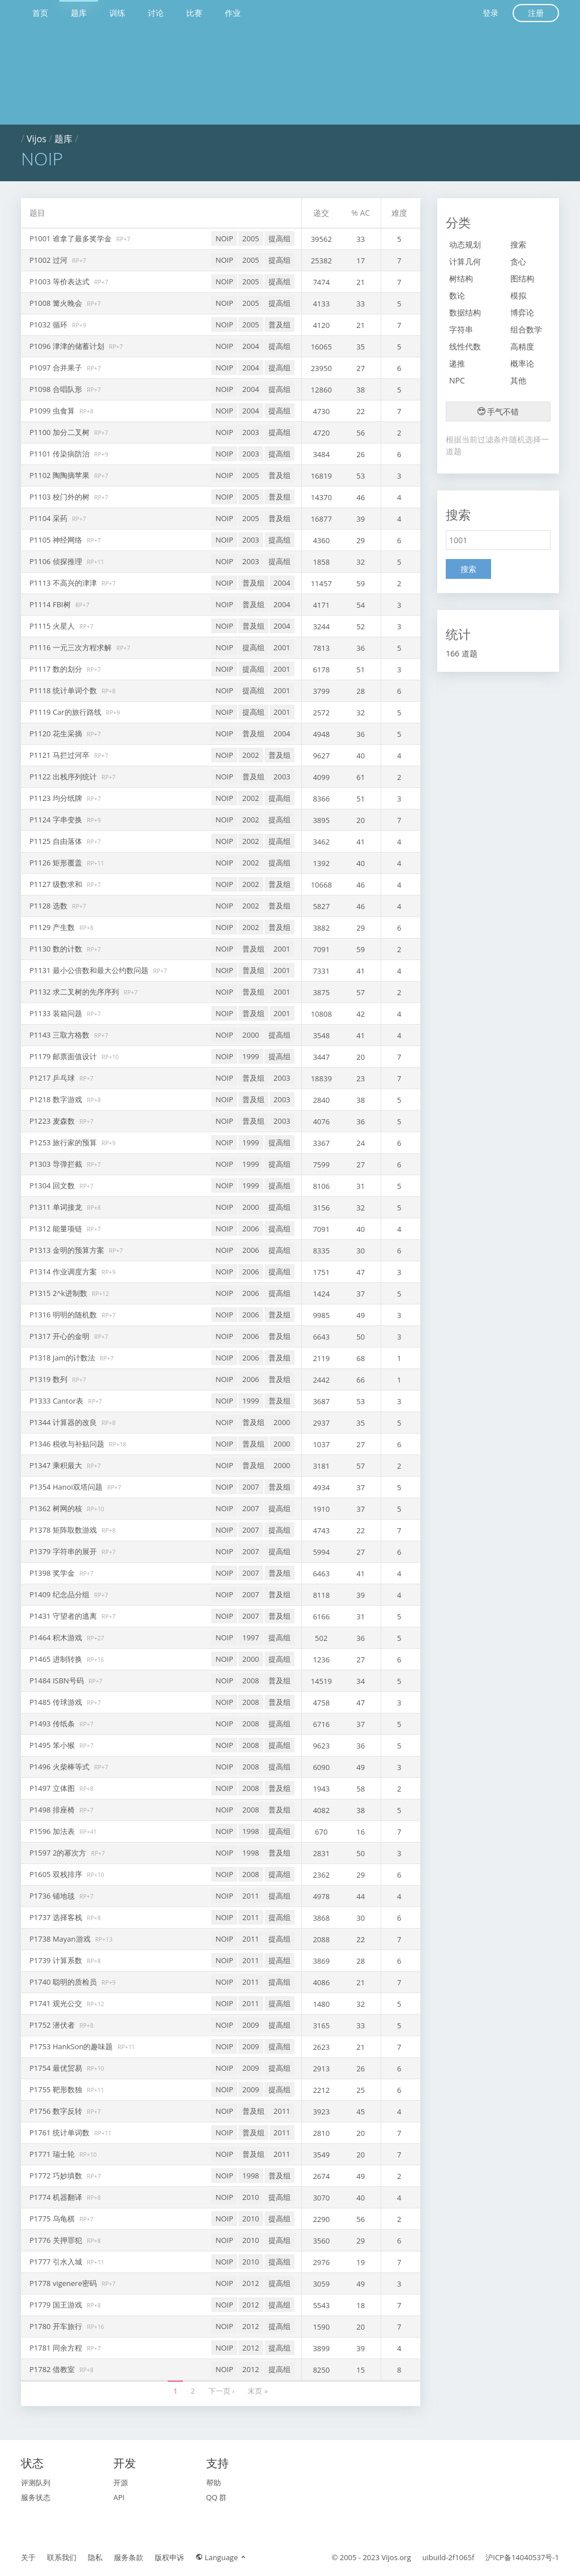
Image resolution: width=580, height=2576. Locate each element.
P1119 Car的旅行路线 (66, 712)
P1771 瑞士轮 (52, 2154)
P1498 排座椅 (52, 1810)
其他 (518, 380)
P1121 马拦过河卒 (60, 755)
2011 (250, 1896)
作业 (233, 12)
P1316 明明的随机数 (64, 1315)
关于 (28, 2557)
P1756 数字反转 (56, 2111)
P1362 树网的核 (56, 1508)
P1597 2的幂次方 (58, 1853)
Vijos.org (396, 2557)
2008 (250, 1680)
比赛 (194, 12)
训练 (117, 12)
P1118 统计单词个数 (64, 690)
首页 (40, 12)
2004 (250, 346)
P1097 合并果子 (56, 367)
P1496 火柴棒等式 (60, 1767)
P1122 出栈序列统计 (64, 776)
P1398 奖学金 (52, 1573)
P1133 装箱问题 (56, 1013)
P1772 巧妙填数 (56, 2175)
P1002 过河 (49, 260)
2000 (250, 1035)
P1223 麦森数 (52, 1121)
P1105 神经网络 (56, 540)
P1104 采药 (49, 518)
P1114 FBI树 (50, 604)
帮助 (213, 2482)
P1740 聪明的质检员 (64, 1982)
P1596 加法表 (52, 1831)
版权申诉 (169, 2557)
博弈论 (522, 312)
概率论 (522, 363)
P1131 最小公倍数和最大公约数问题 (89, 970)
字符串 (461, 329)
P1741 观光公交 (56, 2003)
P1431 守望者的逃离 (64, 1616)
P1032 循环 (49, 324)
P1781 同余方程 (56, 2348)
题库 (79, 12)
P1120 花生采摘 (56, 733)
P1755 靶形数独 (56, 2089)
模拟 (518, 295)
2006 (250, 1228)
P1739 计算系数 (56, 1960)
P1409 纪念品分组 (60, 1594)
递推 (457, 363)
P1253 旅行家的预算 (64, 1142)
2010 (250, 2197)
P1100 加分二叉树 (60, 432)
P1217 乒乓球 (52, 1078)
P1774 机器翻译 (56, 2197)
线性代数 (465, 346)
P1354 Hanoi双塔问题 (66, 1487)
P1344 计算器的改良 (64, 1422)
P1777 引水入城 (56, 2262)
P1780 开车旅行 (56, 2326)
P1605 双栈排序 (56, 1874)
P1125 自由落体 (56, 841)
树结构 (461, 278)
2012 (250, 2283)
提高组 (279, 238)
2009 (250, 2025)
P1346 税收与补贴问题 (67, 1444)
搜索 (518, 244)
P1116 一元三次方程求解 (71, 647)
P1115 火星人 (52, 626)
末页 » (258, 2391)
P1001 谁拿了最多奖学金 (71, 238)
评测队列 (35, 2482)
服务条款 (128, 2557)
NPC (457, 380)
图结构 (522, 278)
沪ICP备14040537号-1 (522, 2557)
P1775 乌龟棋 (52, 2219)
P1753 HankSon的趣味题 (72, 2046)
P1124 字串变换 (56, 819)
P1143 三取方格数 (60, 1035)
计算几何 (465, 261)
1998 (250, 1831)
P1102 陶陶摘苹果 (60, 475)
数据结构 (465, 312)
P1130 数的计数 (56, 949)
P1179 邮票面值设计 (64, 1056)
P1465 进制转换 (56, 1659)
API (119, 2497)
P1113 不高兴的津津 (64, 583)
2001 (282, 647)
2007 (250, 1487)
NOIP (224, 238)
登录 (490, 12)
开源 (120, 2482)
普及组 (279, 324)
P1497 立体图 (52, 1788)
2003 (250, 432)
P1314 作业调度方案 (64, 1271)
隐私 (95, 2557)
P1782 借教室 (52, 2369)
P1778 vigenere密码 (64, 2283)
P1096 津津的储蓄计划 (67, 346)
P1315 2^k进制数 (59, 1293)
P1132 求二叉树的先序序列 (75, 992)
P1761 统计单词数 (60, 2132)
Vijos (36, 139)
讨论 (156, 12)
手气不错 (498, 411)
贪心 (518, 261)
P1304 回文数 (52, 1185)
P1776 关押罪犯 (56, 2240)
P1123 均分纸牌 (56, 798)
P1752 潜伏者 (52, 2025)
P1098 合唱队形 (56, 389)
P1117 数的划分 (56, 669)
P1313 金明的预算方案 (67, 1250)
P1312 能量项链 (56, 1228)
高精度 (522, 346)
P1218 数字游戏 (56, 1099)
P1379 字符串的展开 (64, 1551)
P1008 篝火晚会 (56, 303)
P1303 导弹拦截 (56, 1164)
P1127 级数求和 (56, 884)
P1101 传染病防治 (60, 454)
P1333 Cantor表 (57, 1401)
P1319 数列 (49, 1379)
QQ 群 (216, 2497)
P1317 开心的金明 (60, 1336)
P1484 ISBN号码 (57, 1680)
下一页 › (221, 2391)
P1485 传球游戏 (56, 1702)
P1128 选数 (49, 906)
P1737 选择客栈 (56, 1917)
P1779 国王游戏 (56, 2305)
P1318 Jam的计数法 (63, 1358)
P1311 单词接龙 (56, 1207)
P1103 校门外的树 (60, 497)
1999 (250, 1056)
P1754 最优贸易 (56, 2068)
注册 (536, 12)
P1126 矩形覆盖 (56, 863)
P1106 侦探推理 (56, 561)
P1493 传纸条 (52, 1723)
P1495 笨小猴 (52, 1745)
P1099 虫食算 (52, 411)
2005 (250, 238)
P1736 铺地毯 (52, 1896)
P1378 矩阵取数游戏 (64, 1530)
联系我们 (61, 2557)
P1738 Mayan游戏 (60, 1939)
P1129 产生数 (52, 927)
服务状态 (35, 2497)
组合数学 (526, 329)
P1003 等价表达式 (60, 281)
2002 (250, 755)
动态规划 (465, 244)
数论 (457, 295)
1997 (250, 1637)
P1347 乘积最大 (56, 1465)
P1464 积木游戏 (56, 1637)
